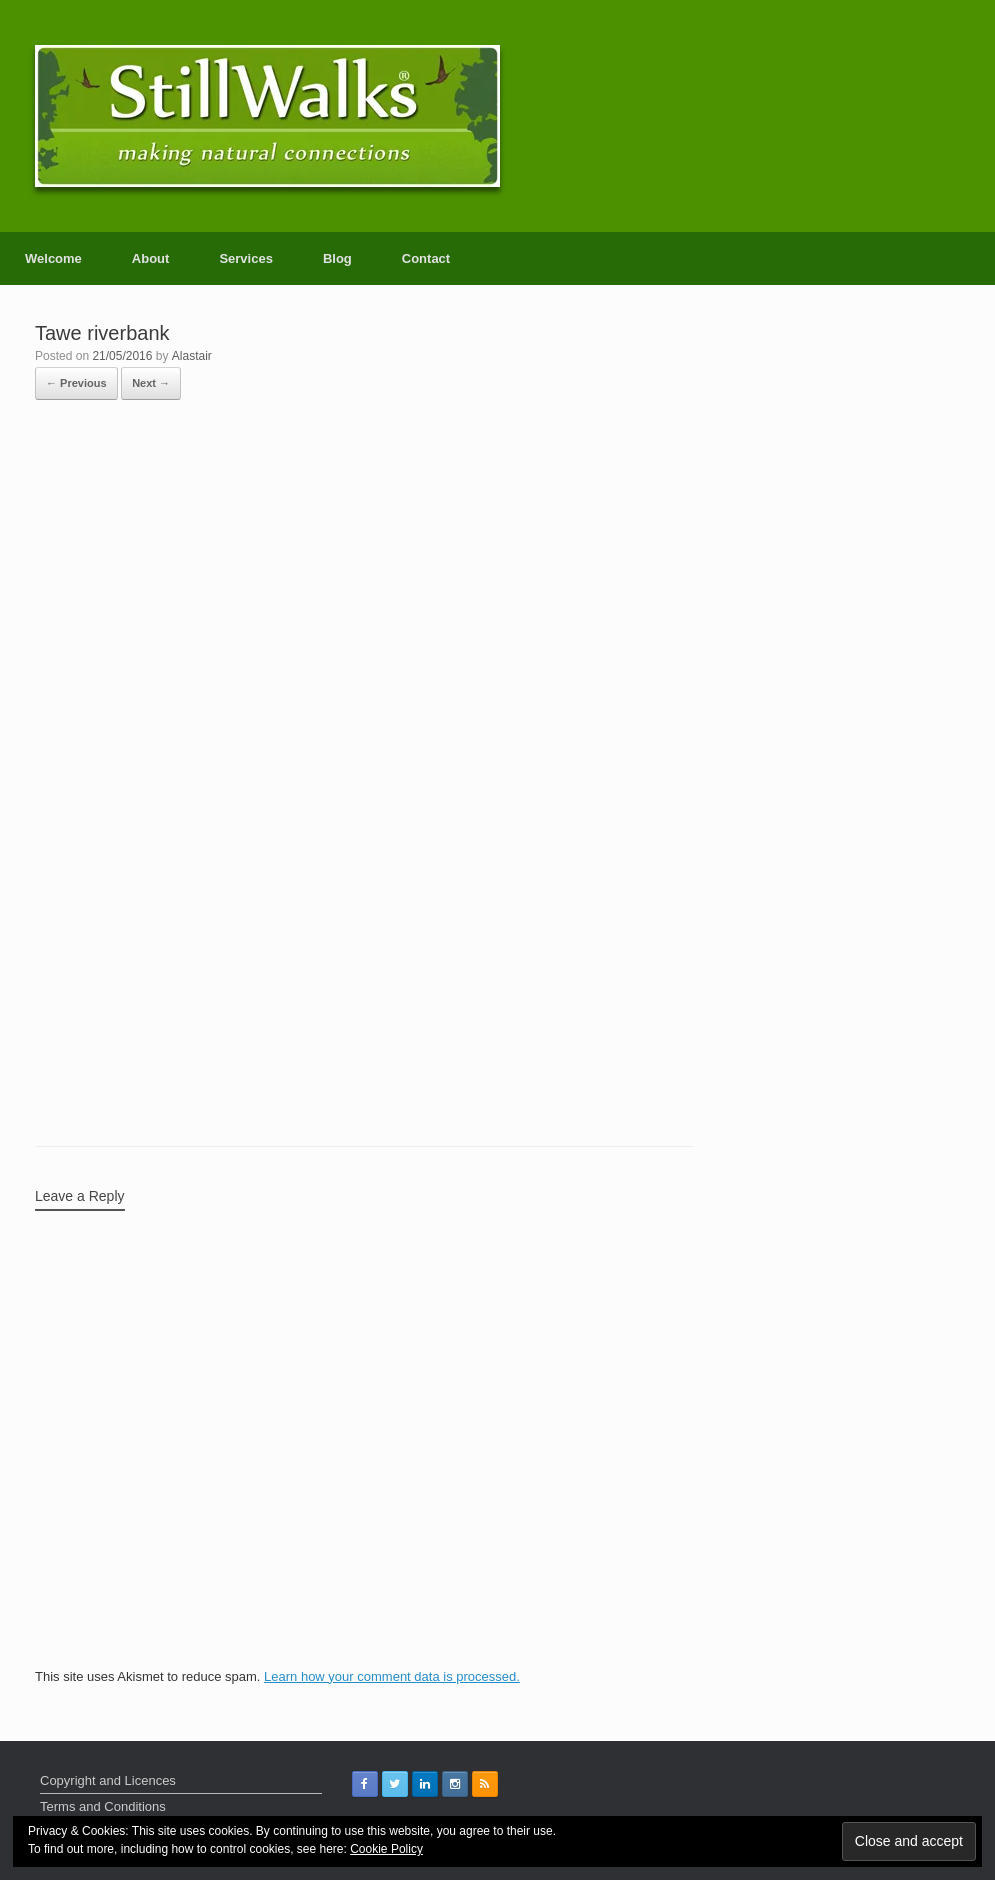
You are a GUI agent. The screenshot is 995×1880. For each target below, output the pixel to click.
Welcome (53, 258)
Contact (426, 258)
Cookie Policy (386, 1849)
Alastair (192, 356)
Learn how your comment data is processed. (392, 1676)
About (151, 258)
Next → (151, 383)
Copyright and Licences (108, 1780)
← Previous (76, 383)
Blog (337, 258)
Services (246, 258)
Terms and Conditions (103, 1806)
